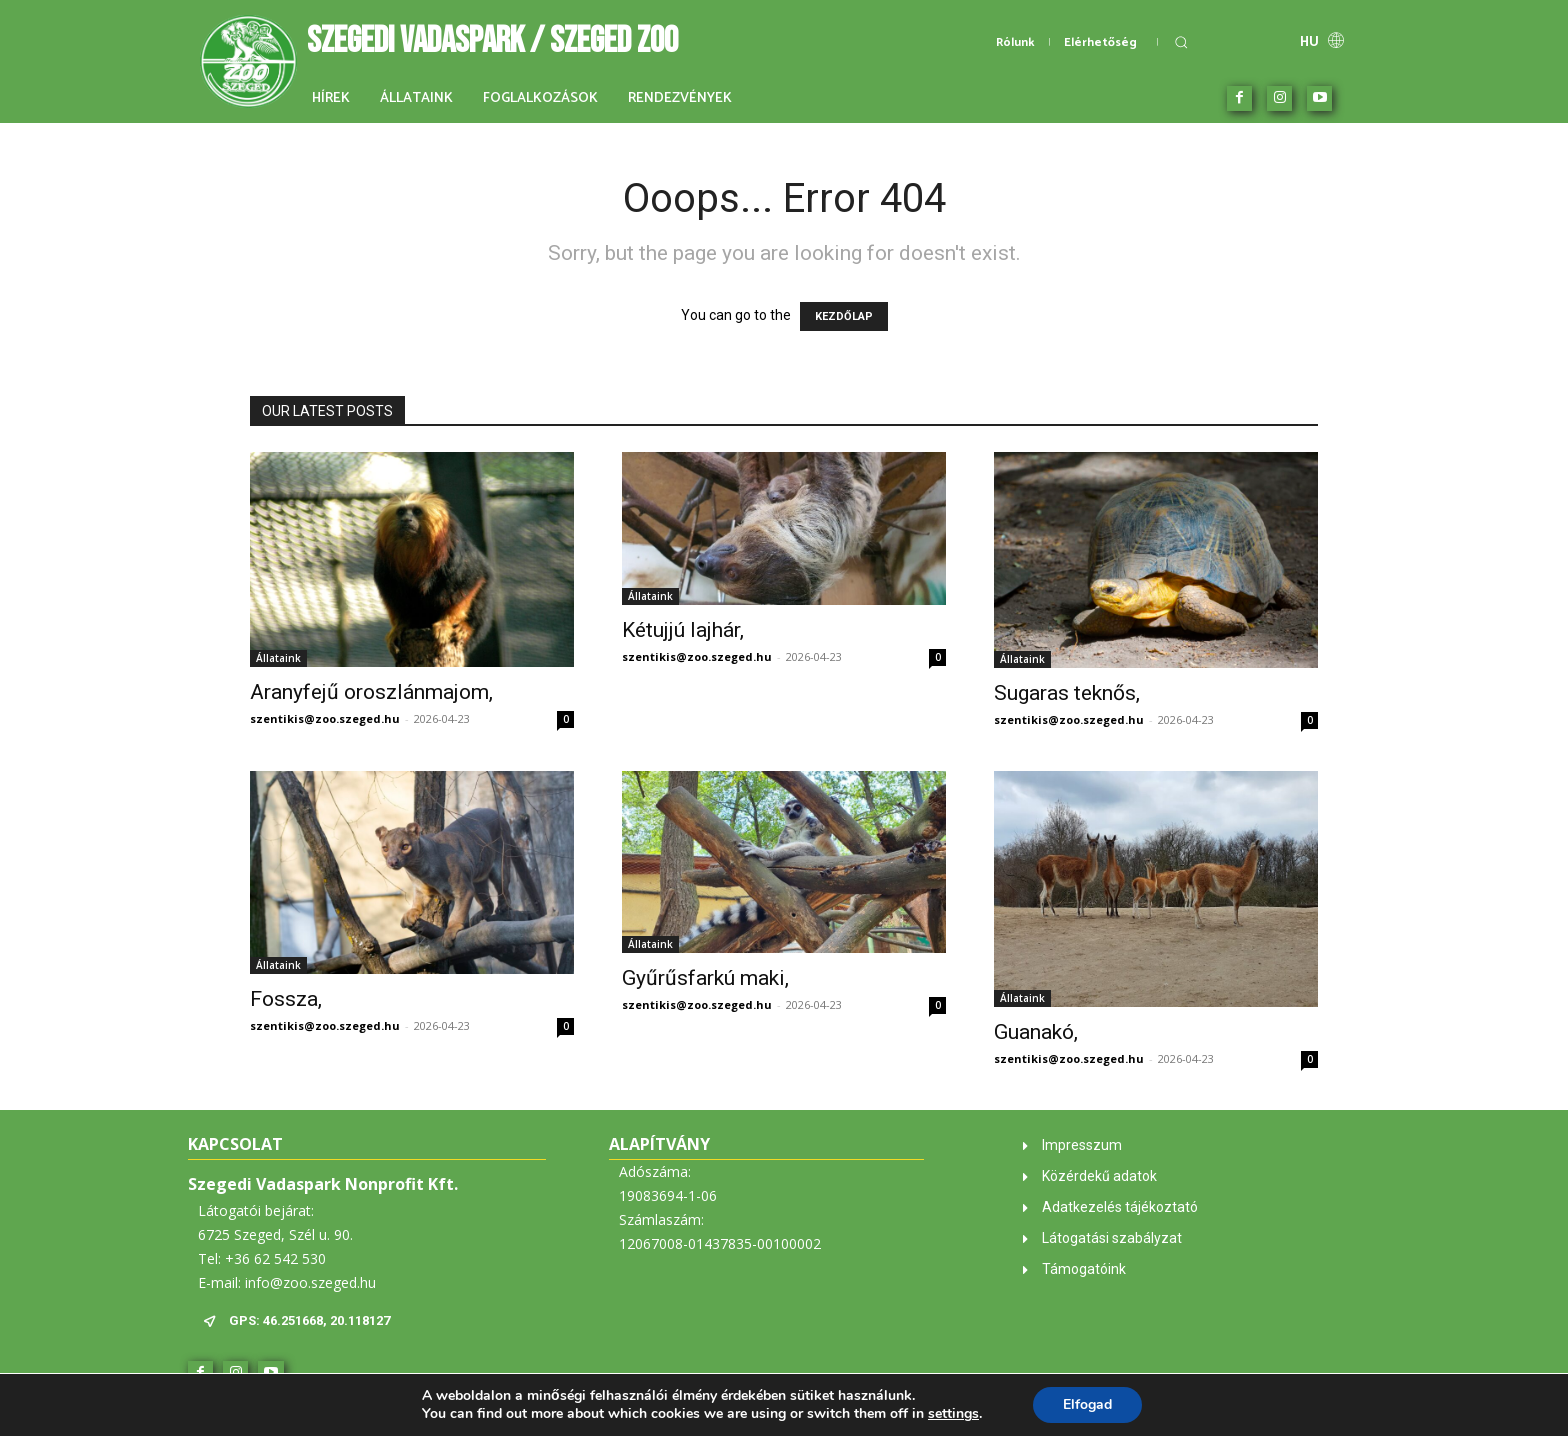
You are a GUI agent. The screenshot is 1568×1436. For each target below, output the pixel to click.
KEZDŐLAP (844, 316)
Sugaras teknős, (1067, 693)
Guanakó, (1036, 1032)
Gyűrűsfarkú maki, (705, 978)
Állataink (278, 658)
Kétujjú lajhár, (683, 630)
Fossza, (286, 999)
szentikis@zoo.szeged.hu (325, 718)
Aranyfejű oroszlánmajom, (371, 692)
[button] (1181, 42)
